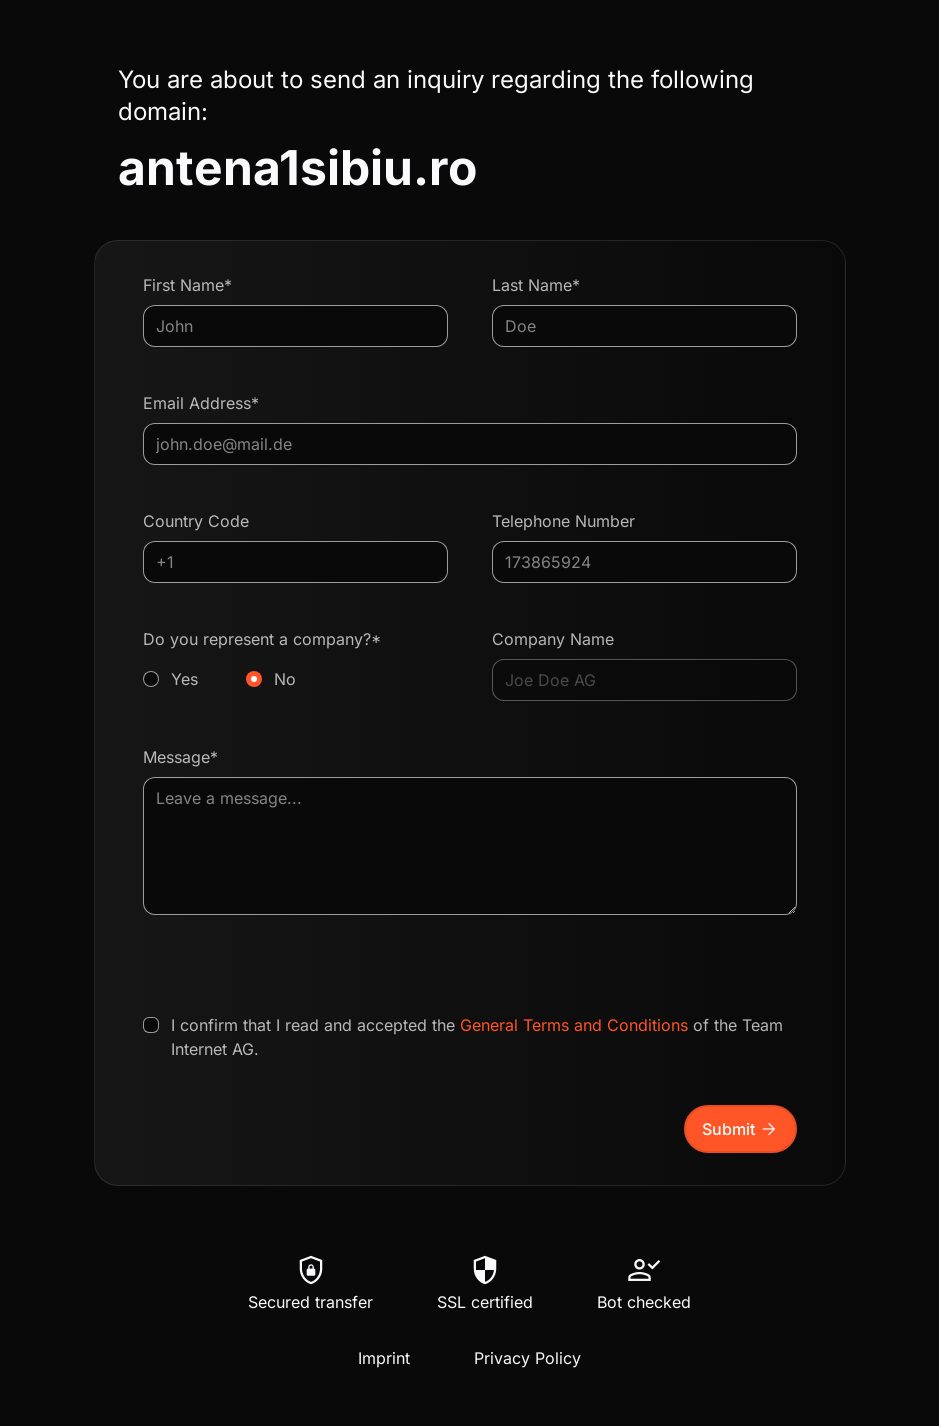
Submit (740, 1129)
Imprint (384, 1358)
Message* (180, 757)
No (285, 679)
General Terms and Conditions (574, 1025)
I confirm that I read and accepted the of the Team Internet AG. (477, 1037)
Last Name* (536, 285)
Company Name (553, 639)
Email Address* (201, 403)
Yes (184, 679)
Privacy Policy (527, 1358)
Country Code (196, 521)
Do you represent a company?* (295, 660)
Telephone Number (563, 521)
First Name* (187, 285)
